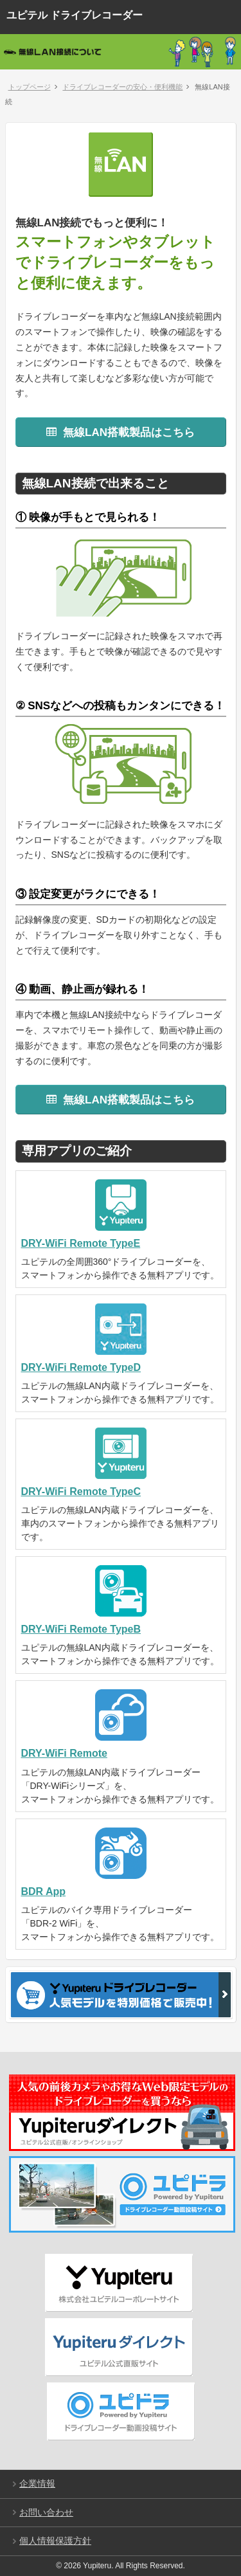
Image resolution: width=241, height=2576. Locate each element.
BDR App (43, 1891)
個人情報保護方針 (55, 2540)
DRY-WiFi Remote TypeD (81, 1367)
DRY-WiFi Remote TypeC (81, 1491)
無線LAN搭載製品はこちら (120, 432)
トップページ (29, 87)
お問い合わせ (46, 2512)
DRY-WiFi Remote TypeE (81, 1243)
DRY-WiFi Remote (64, 1753)
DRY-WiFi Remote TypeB (81, 1629)
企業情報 (37, 2483)
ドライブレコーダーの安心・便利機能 (122, 87)
